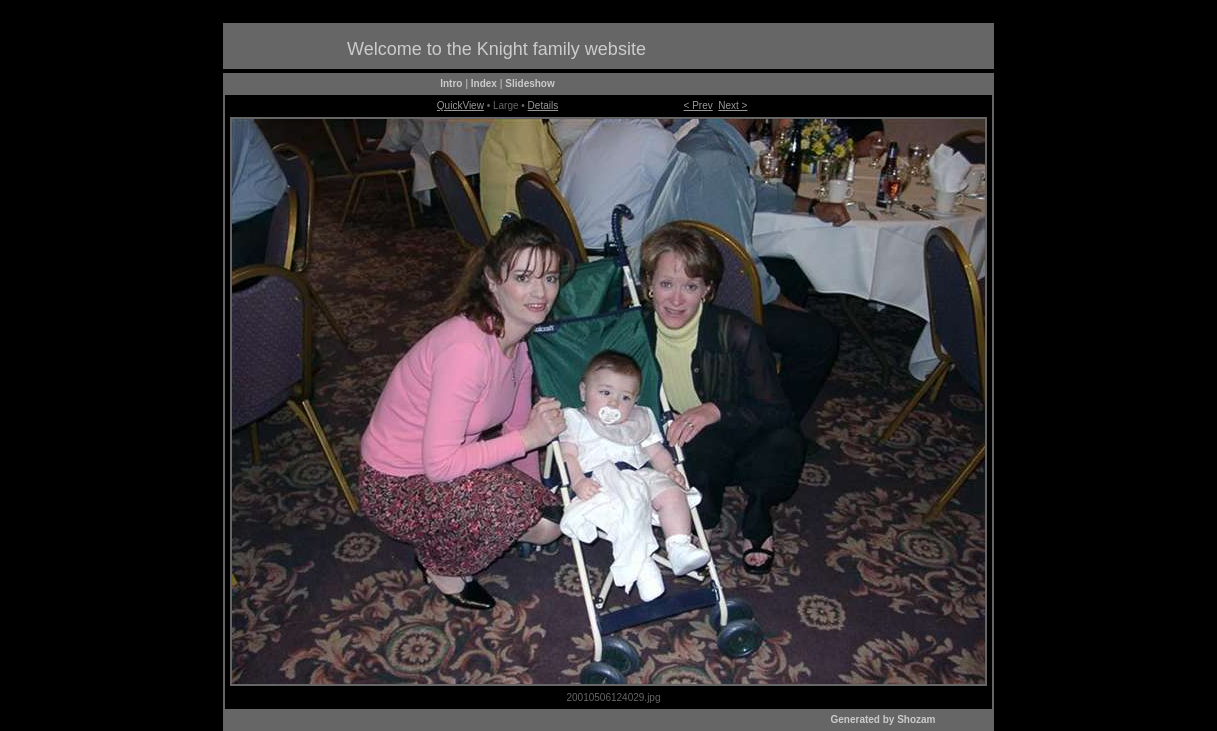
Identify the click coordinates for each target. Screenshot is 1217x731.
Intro (451, 83)
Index (484, 83)
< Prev (698, 105)
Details (543, 105)
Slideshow (529, 83)
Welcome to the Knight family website (496, 49)
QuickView (460, 105)
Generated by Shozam (882, 719)
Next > (732, 105)
